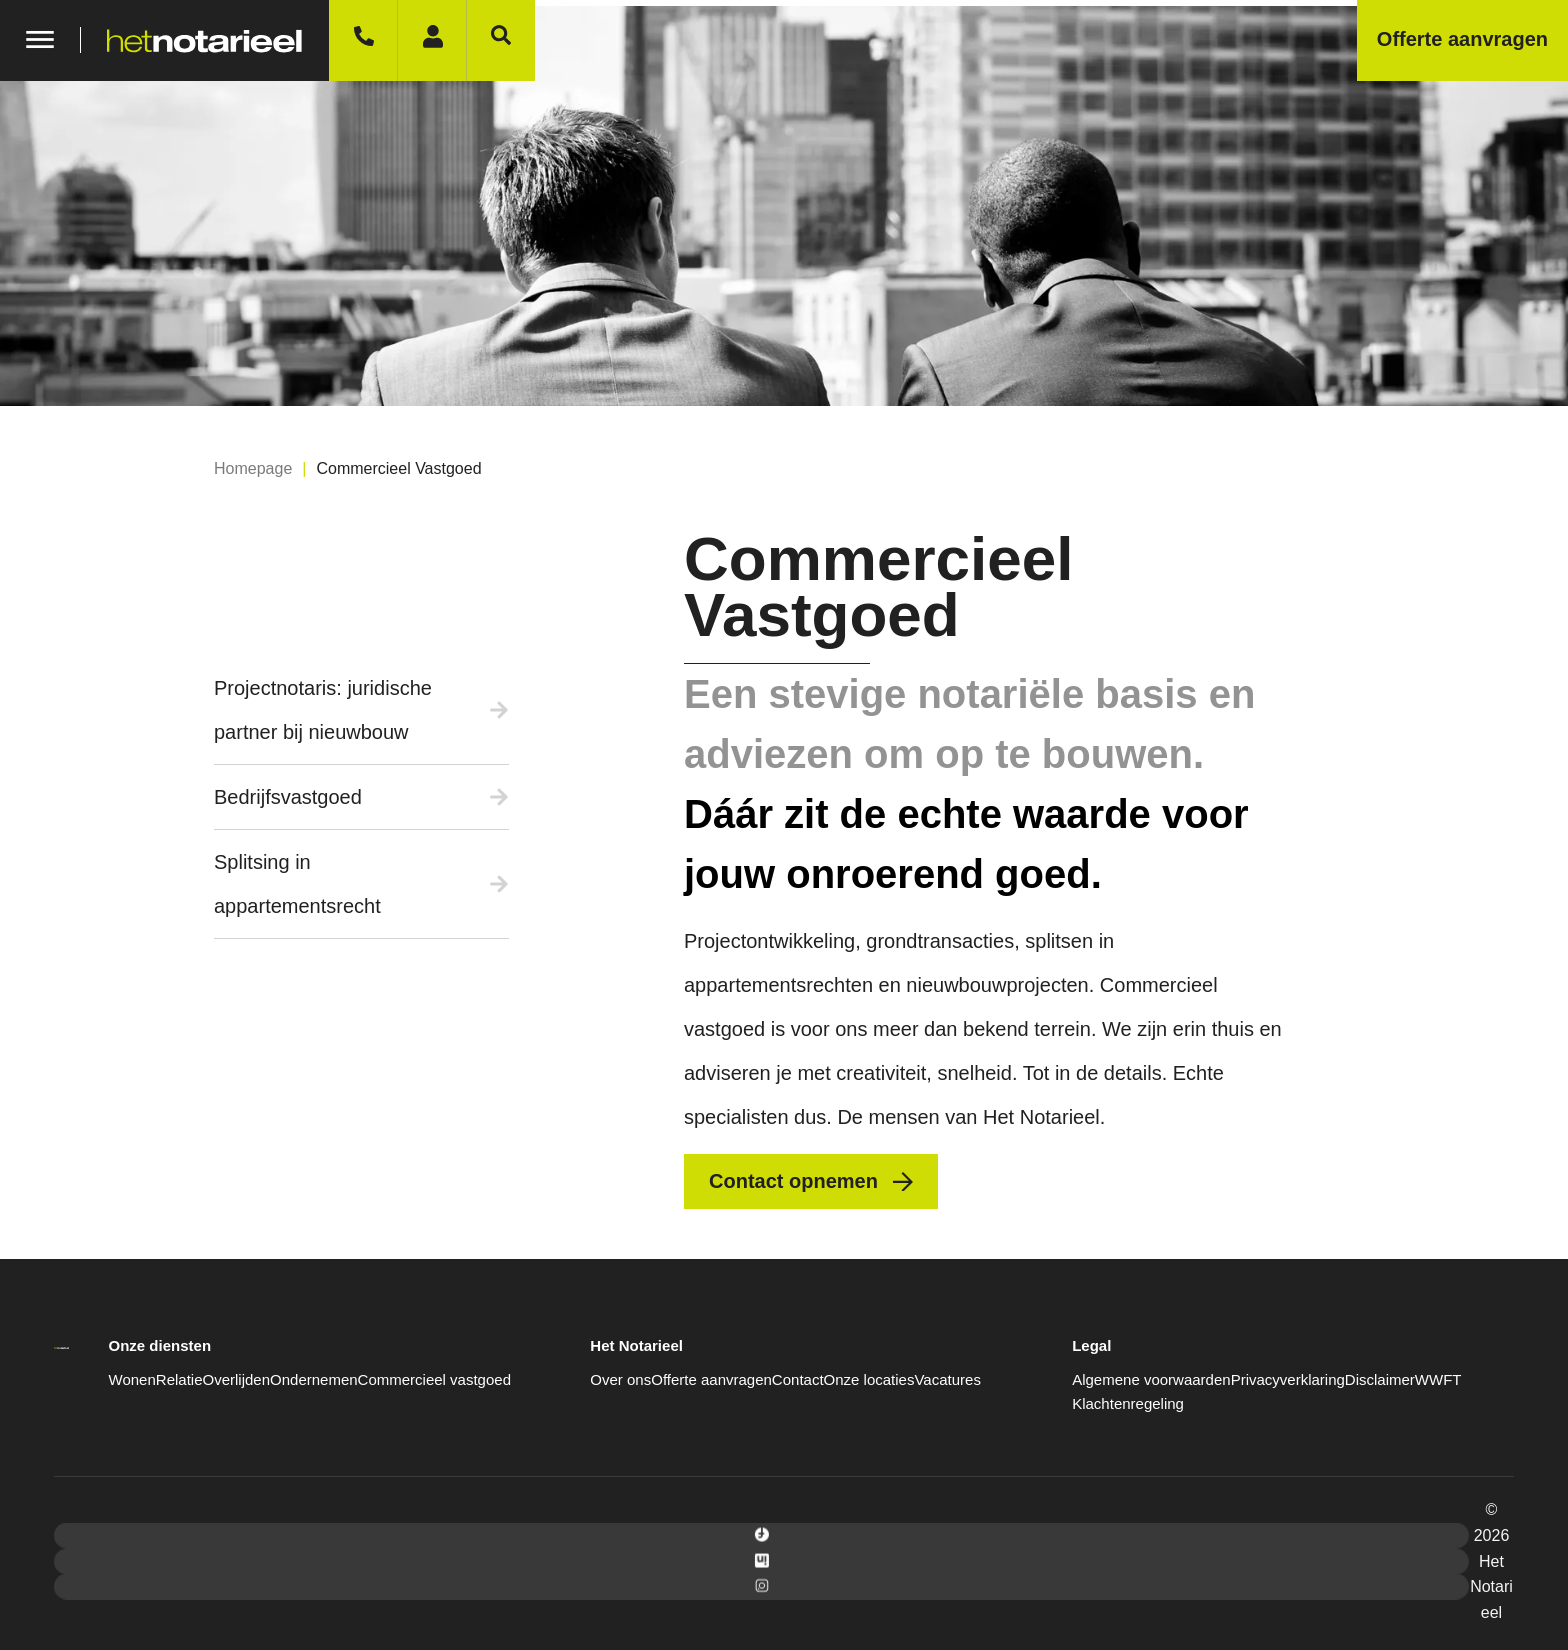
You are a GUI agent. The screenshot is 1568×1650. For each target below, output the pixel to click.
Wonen (132, 1379)
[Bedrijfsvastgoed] (499, 797)
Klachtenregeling (1128, 1403)
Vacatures (947, 1379)
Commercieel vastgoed (434, 1379)
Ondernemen (314, 1379)
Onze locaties (869, 1379)
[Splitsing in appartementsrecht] (499, 884)
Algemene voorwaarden (1151, 1379)
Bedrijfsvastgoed (288, 797)
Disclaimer (1380, 1379)
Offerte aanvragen (711, 1379)
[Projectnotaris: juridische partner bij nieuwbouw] (499, 710)
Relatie (179, 1379)
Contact (798, 1379)
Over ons (620, 1379)
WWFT (1438, 1379)
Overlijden (237, 1379)
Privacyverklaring (1288, 1379)
